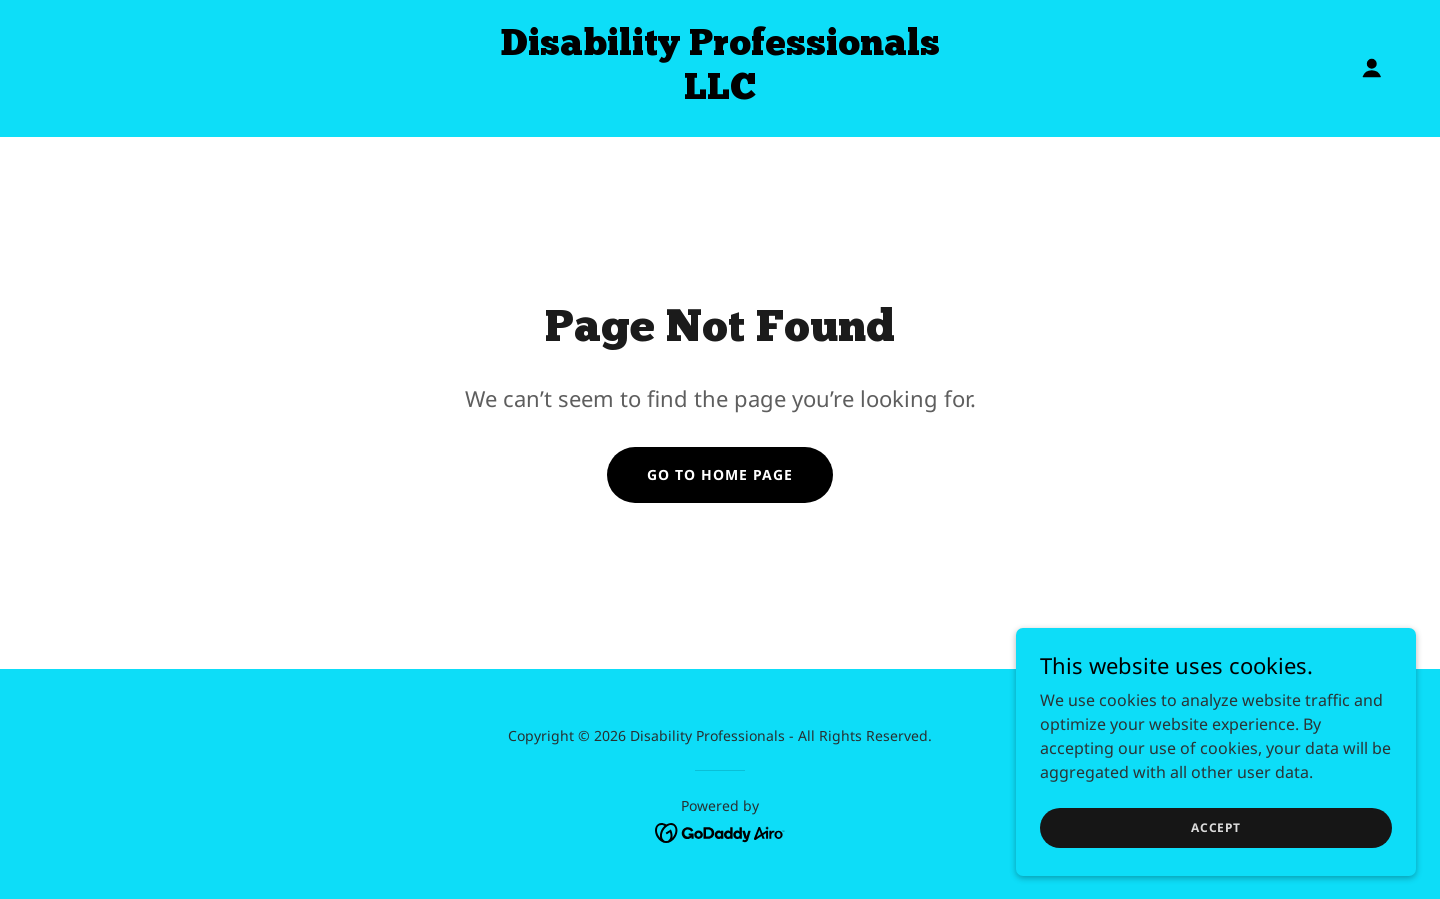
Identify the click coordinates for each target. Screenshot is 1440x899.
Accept (1216, 827)
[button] (1372, 68)
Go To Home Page (720, 474)
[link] (720, 93)
